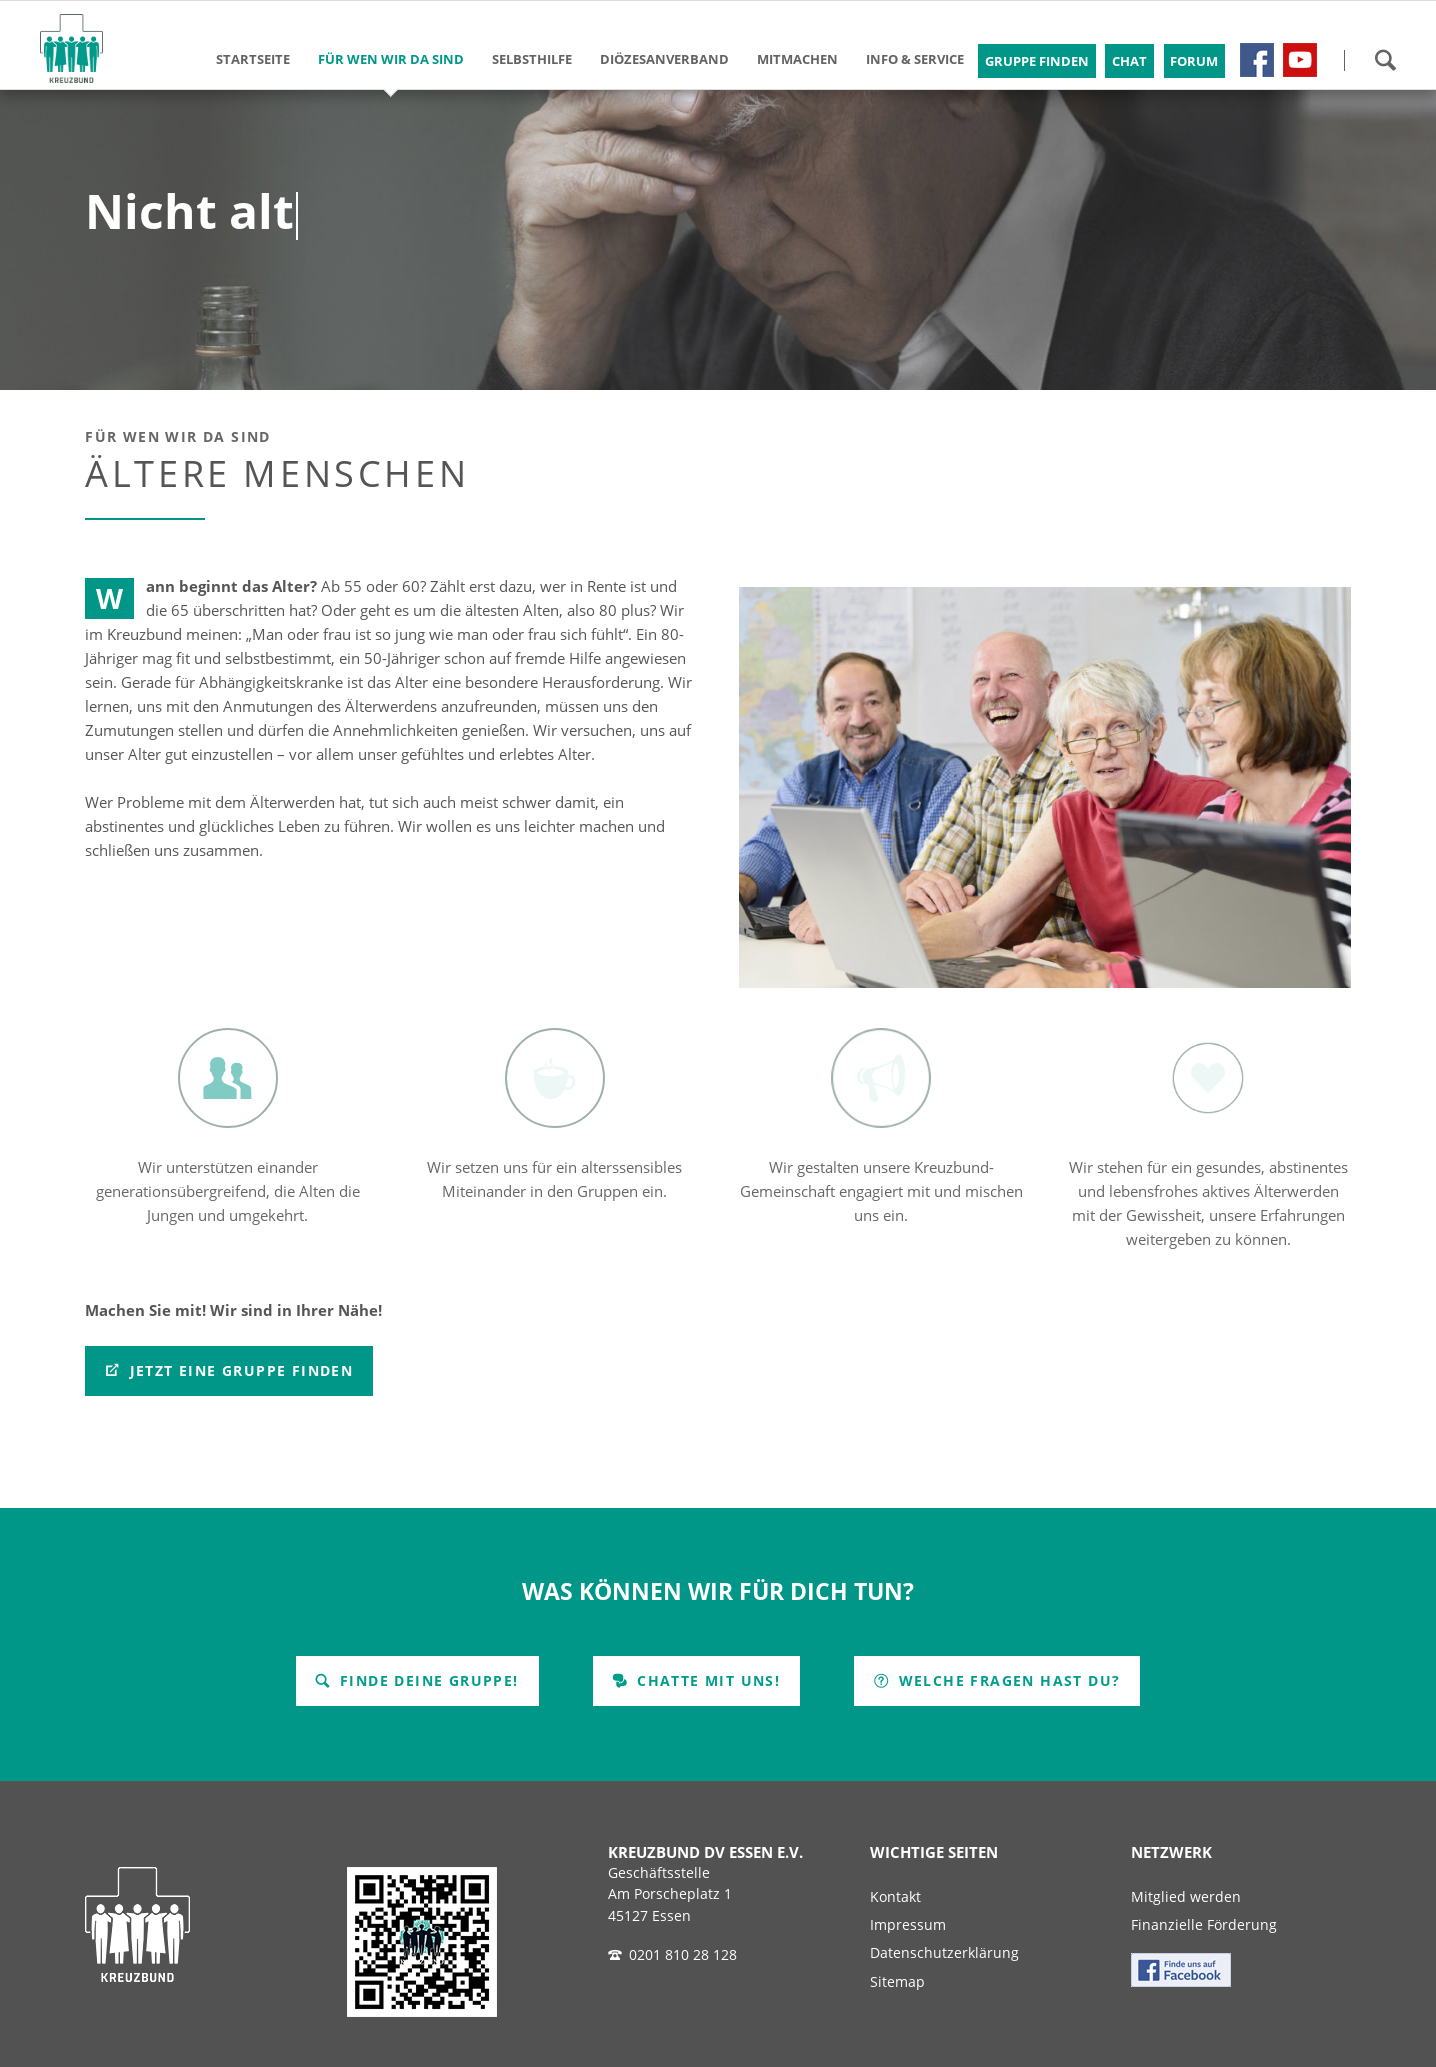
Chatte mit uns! (706, 1680)
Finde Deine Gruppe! (427, 1680)
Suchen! (1385, 60)
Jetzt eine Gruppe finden (238, 1370)
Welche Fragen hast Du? (1006, 1680)
